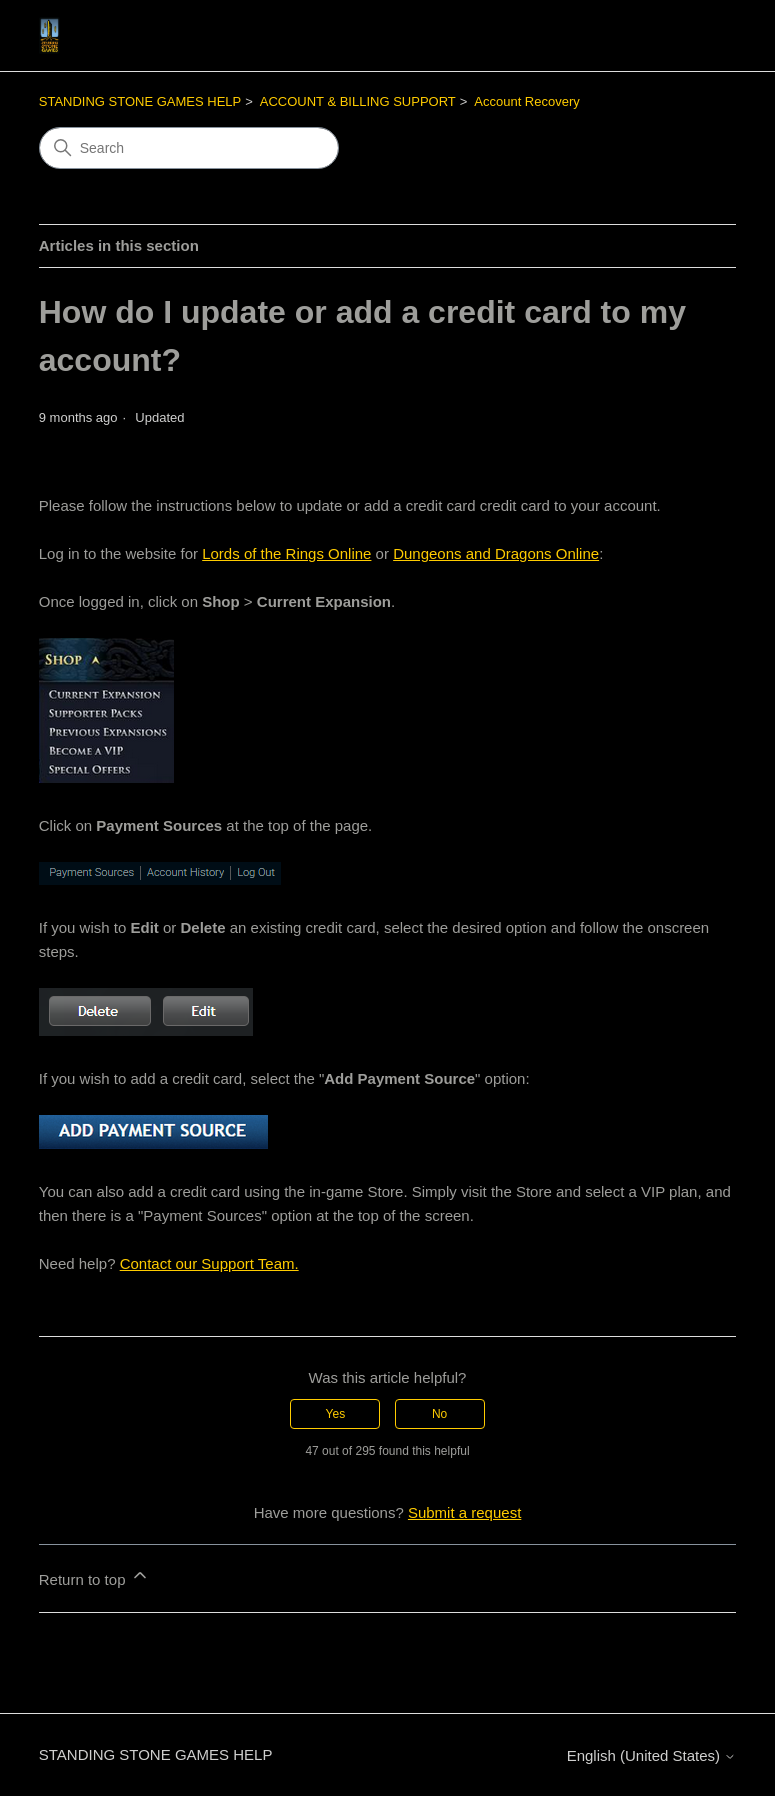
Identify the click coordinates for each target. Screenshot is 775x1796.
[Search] (189, 148)
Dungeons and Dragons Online (496, 553)
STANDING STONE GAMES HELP (140, 101)
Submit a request (464, 1512)
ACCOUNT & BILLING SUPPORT (358, 101)
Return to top (94, 1576)
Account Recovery (527, 101)
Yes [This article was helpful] (336, 1414)
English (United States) (652, 1755)
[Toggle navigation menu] (700, 36)
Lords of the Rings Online (286, 553)
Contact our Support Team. (209, 1263)
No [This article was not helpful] (439, 1414)
